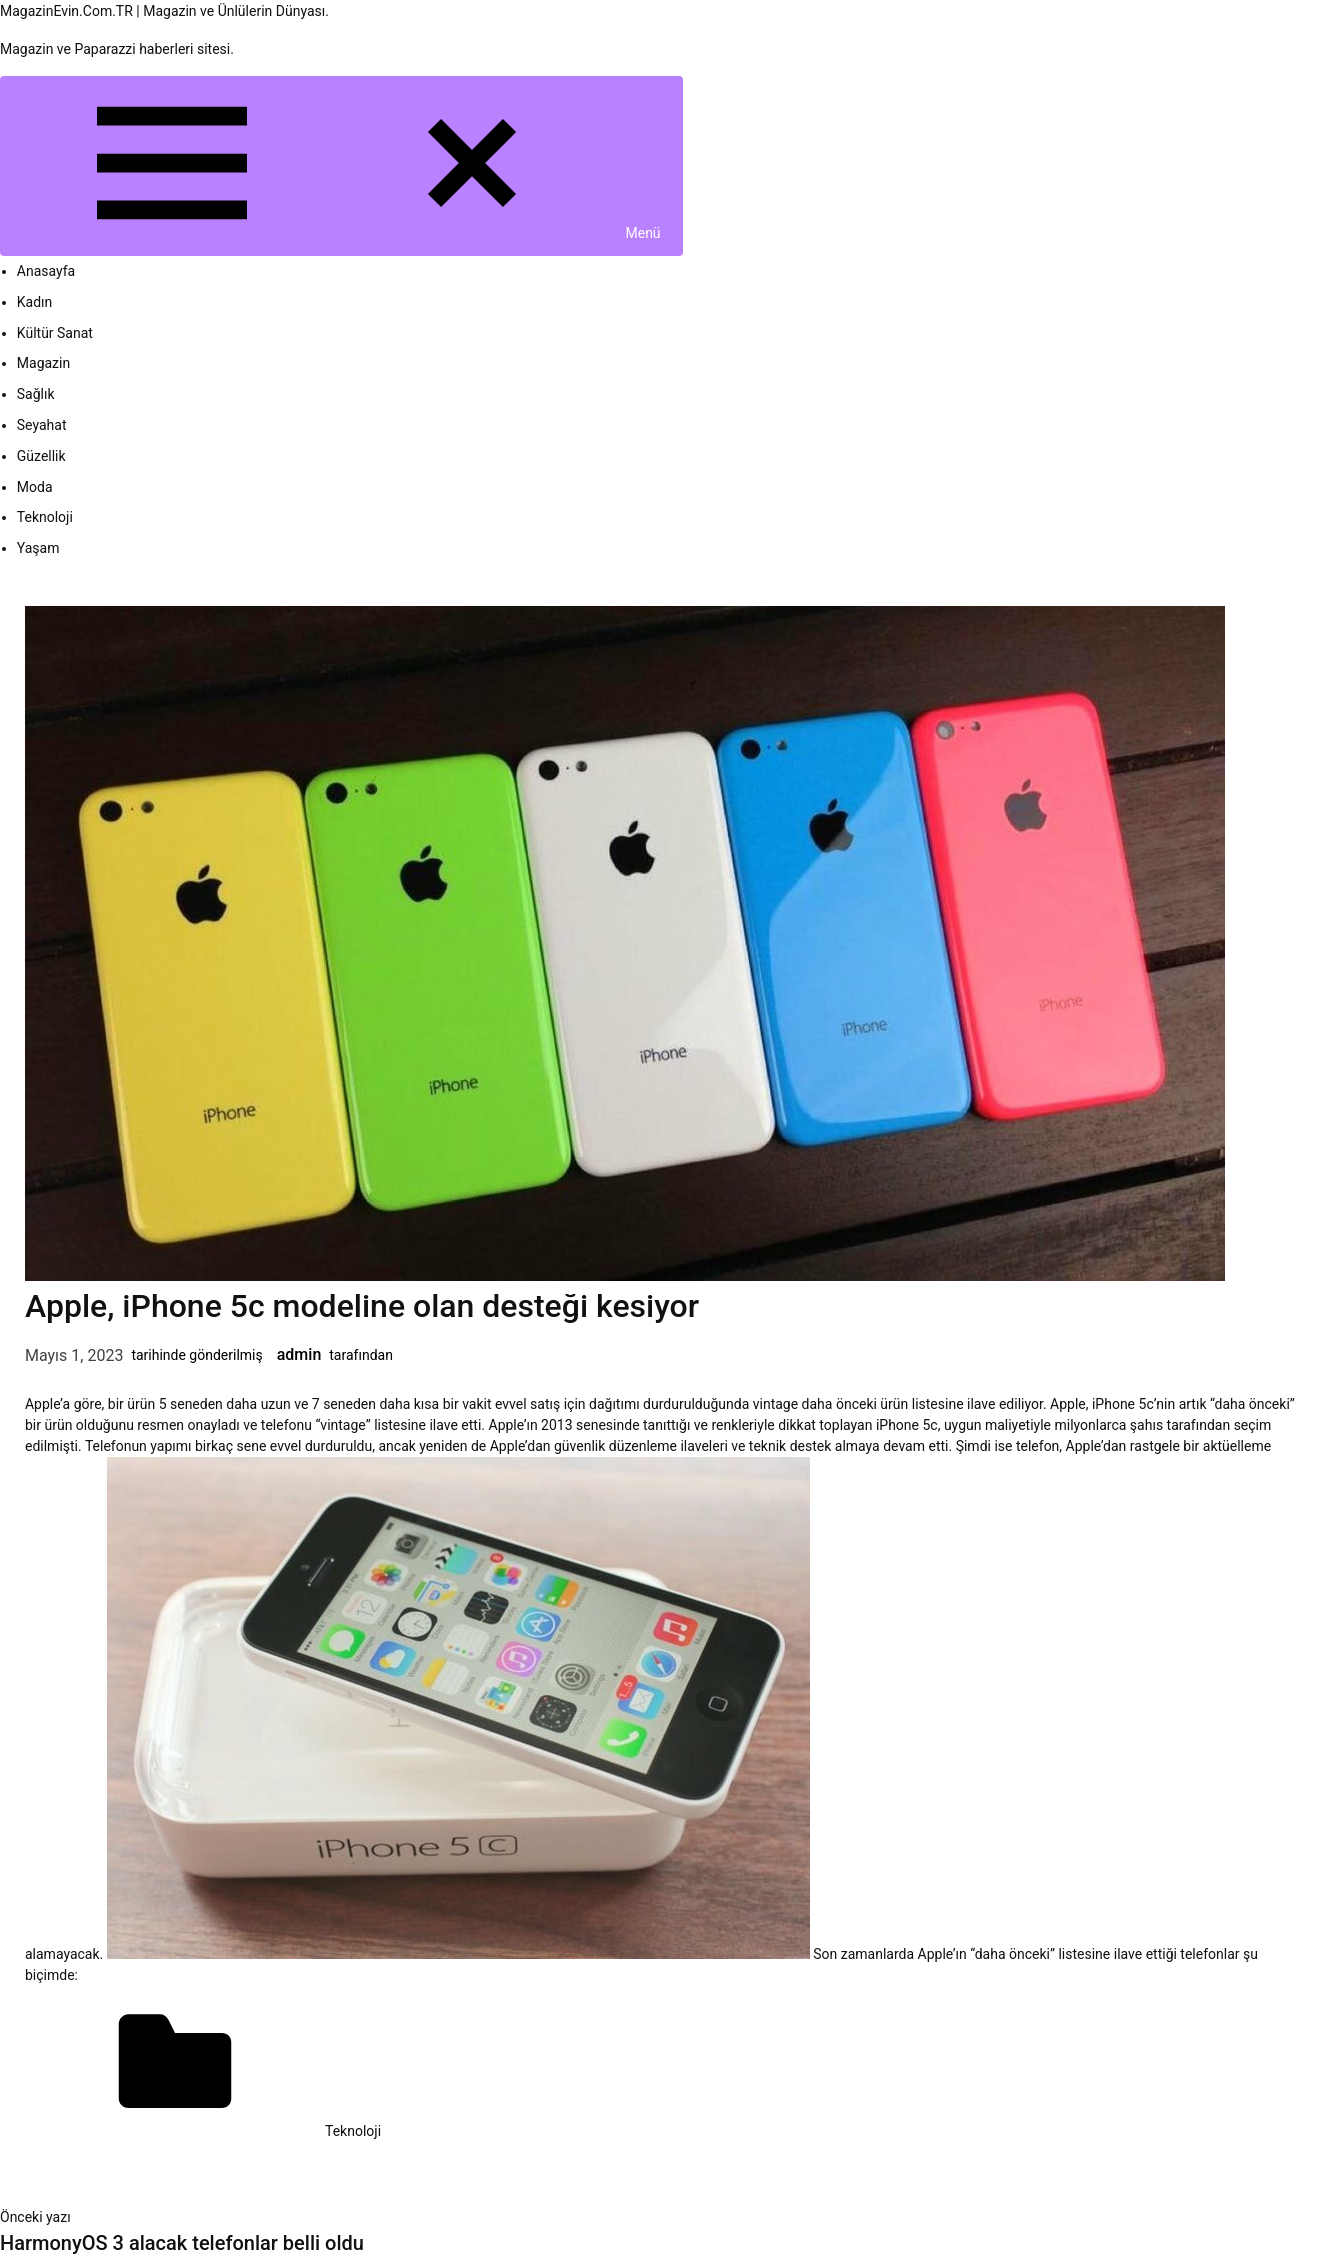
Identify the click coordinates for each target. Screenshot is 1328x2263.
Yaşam (38, 548)
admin (299, 1354)
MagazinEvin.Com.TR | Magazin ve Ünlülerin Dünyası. (164, 11)
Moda (35, 487)
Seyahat (42, 425)
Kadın (35, 302)
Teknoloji (45, 517)
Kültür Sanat (55, 333)
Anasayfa (46, 271)
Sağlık (36, 394)
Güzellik (41, 456)
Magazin (43, 363)
